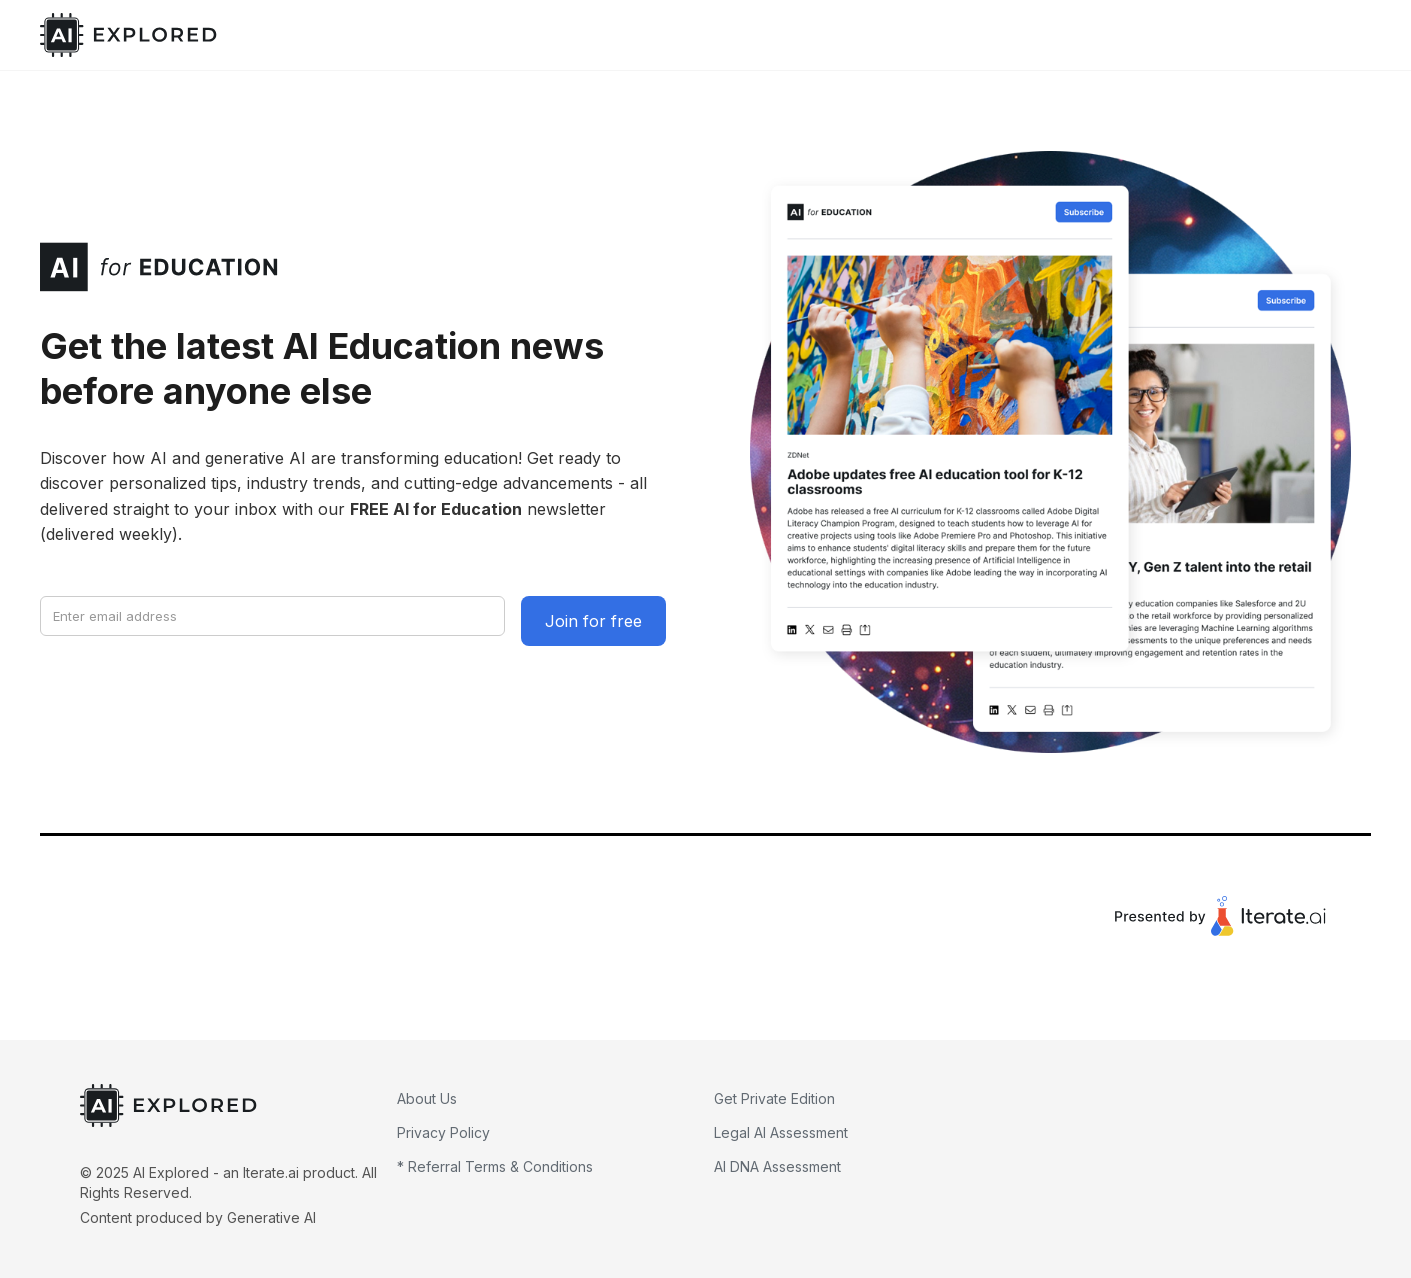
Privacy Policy (443, 1132)
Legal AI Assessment (781, 1132)
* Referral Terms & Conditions (495, 1166)
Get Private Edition (774, 1098)
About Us (427, 1098)
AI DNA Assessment (777, 1166)
